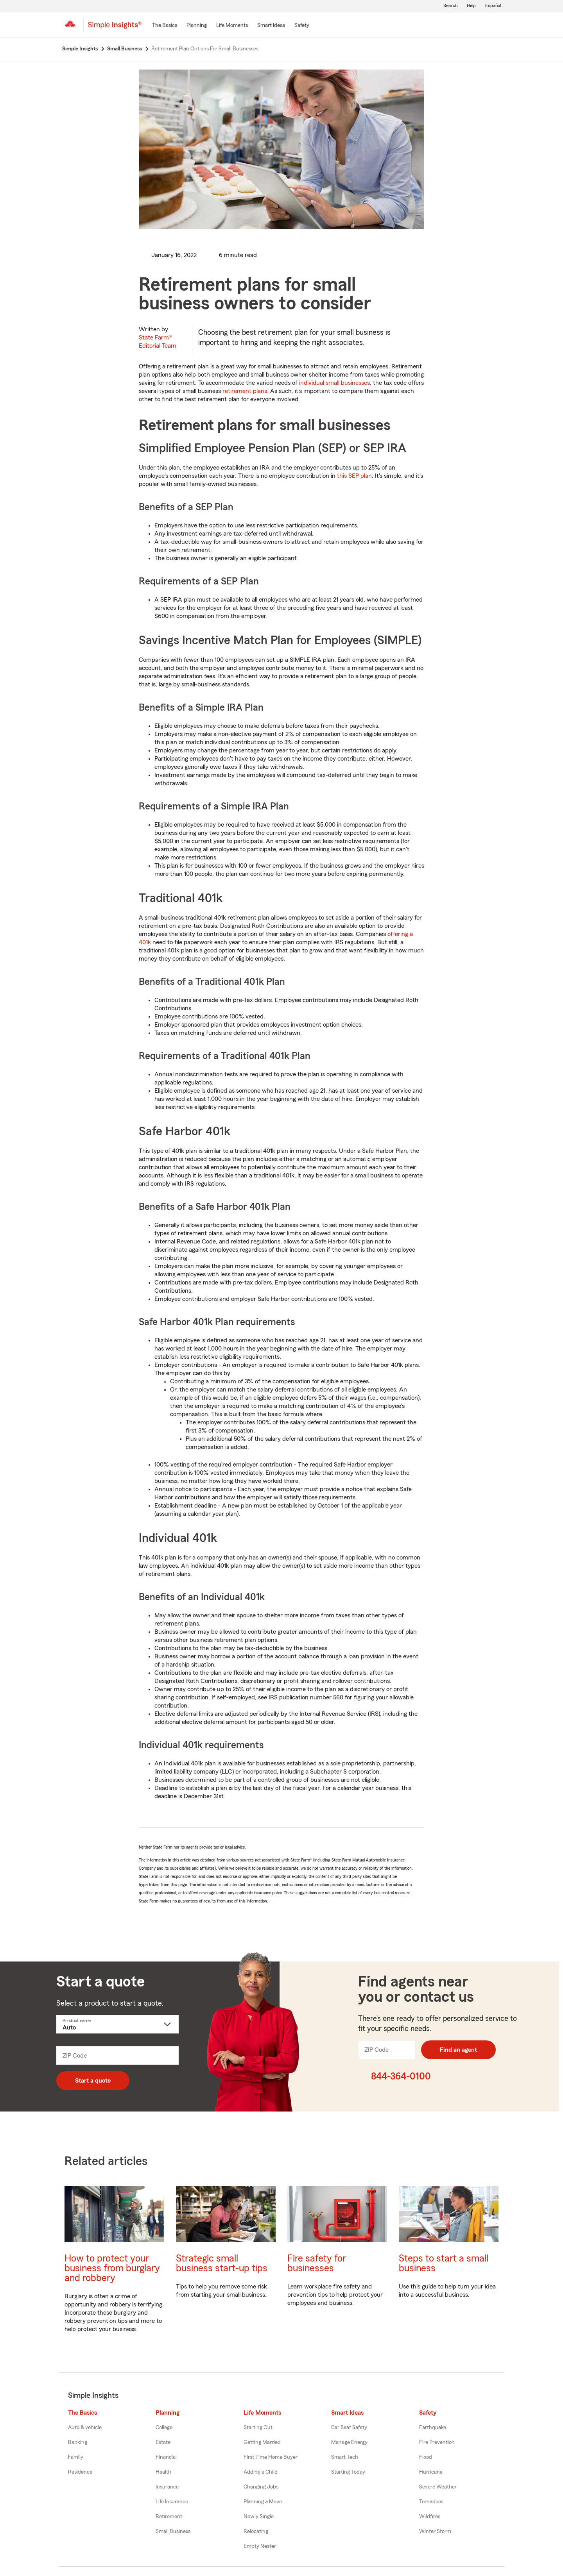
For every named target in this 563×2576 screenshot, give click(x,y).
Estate (163, 2442)
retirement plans (244, 391)
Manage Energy (349, 2442)
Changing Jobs (261, 2487)
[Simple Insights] (114, 28)
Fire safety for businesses (316, 2263)
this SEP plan (354, 476)
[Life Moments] (232, 25)
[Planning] (197, 25)
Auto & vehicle (85, 2427)
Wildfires (429, 2516)
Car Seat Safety (349, 2427)
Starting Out (258, 2427)
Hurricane (431, 2472)
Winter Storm (435, 2531)
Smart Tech (344, 2457)
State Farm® (157, 341)
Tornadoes (431, 2502)
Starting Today (348, 2472)
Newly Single (259, 2516)
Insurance (167, 2487)
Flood (425, 2457)
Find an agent (458, 2050)
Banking (77, 2442)
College (164, 2427)
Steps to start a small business (443, 2263)
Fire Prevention (437, 2442)
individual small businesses (334, 383)
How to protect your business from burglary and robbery (112, 2268)
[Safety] (302, 25)
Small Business (173, 2531)
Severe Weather (438, 2487)
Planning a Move (263, 2502)
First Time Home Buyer (271, 2457)
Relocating (256, 2531)
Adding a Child (261, 2472)
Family (75, 2457)
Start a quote (93, 2081)
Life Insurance (172, 2502)
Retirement (169, 2516)
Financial (166, 2457)
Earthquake (432, 2427)
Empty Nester (260, 2546)
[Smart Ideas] (271, 25)
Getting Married (262, 2442)
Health (163, 2472)
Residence (80, 2472)
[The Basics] (164, 25)
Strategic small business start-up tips (221, 2263)
